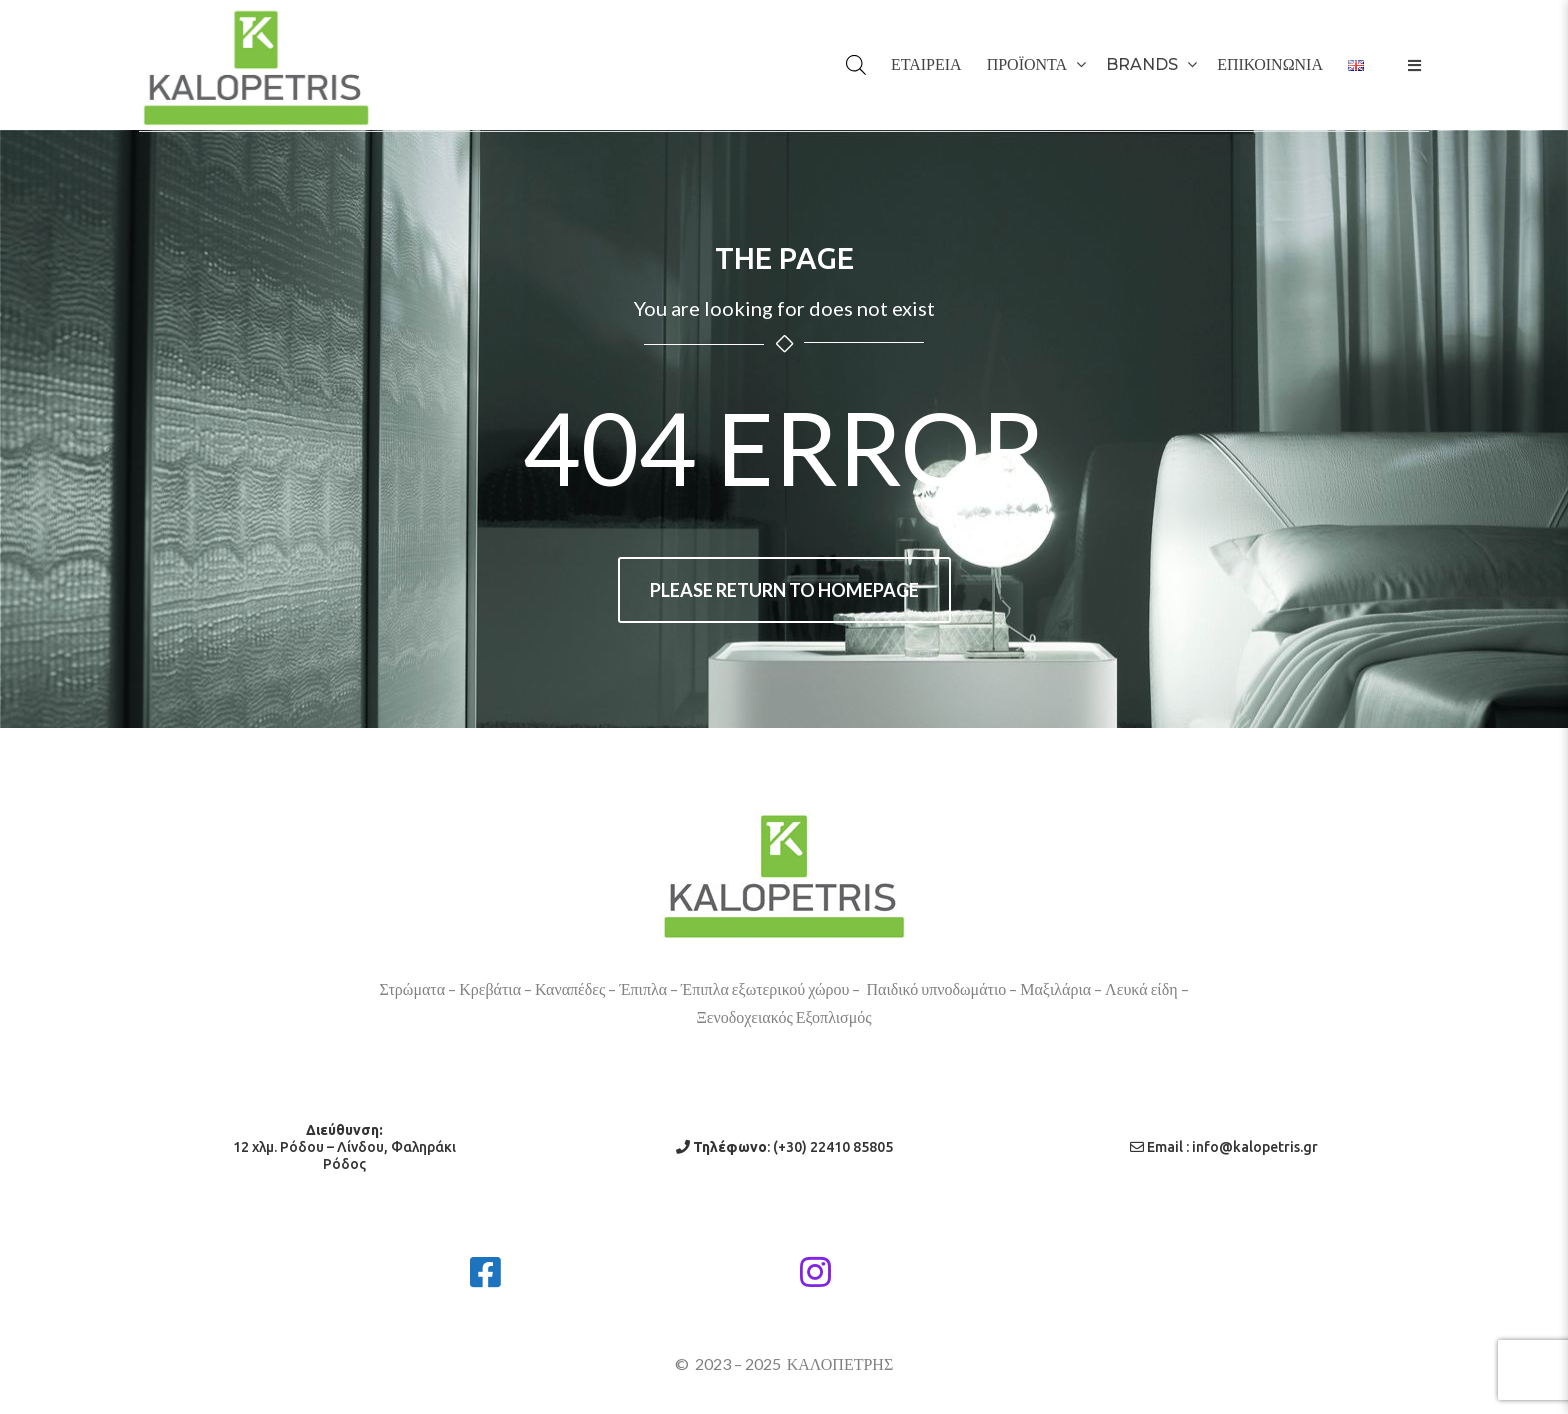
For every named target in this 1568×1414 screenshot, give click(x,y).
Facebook (586, 1265)
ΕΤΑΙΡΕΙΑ (926, 64)
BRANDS (1142, 64)
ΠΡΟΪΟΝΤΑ (1027, 64)
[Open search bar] (871, 37)
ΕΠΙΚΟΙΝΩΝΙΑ (1270, 64)
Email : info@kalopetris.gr (1224, 1147)
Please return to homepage (784, 590)
